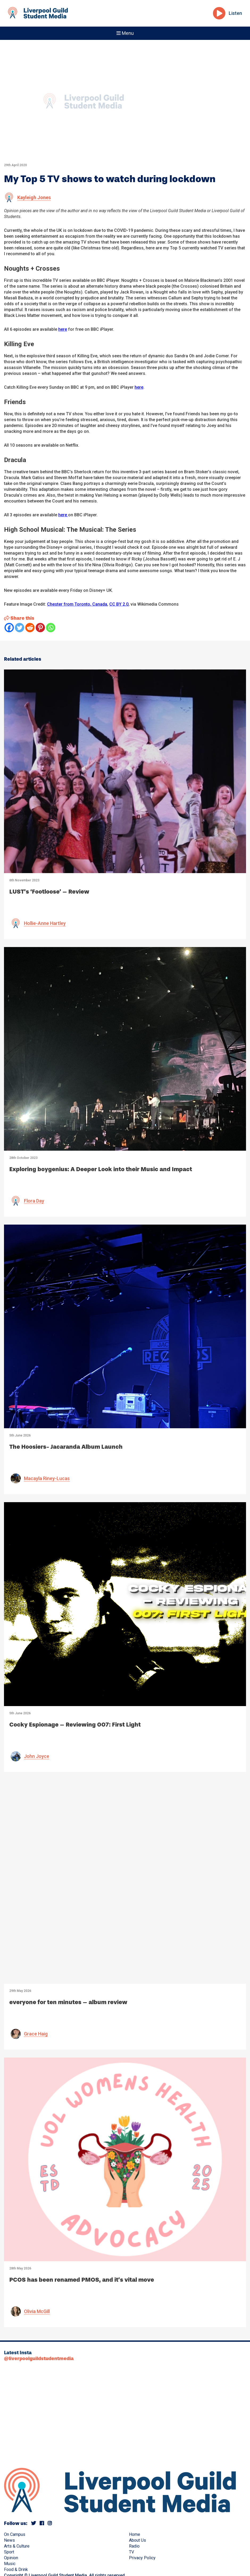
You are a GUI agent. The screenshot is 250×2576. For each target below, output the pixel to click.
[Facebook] (9, 627)
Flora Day (34, 1201)
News (9, 2540)
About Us (137, 2540)
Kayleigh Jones (34, 197)
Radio (134, 2546)
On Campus (14, 2534)
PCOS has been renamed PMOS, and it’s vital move (81, 2279)
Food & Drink (16, 2569)
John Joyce (36, 1756)
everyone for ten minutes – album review (68, 2002)
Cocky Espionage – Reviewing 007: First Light (75, 1724)
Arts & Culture (17, 2546)
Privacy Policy (142, 2557)
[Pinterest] (40, 627)
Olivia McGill (37, 2311)
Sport (9, 2551)
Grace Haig (36, 2034)
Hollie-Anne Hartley (45, 923)
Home (134, 2534)
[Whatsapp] (50, 627)
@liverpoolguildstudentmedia (39, 2358)
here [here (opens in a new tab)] (139, 387)
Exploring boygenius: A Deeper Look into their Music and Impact (100, 1169)
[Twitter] (19, 627)
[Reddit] (30, 627)
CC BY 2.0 (118, 604)
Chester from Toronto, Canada (77, 604)
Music (9, 2563)
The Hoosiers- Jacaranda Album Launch (66, 1446)
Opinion (11, 2557)
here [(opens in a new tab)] (62, 329)
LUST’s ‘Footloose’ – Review (49, 891)
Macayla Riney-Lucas (47, 1478)
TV (131, 2551)
